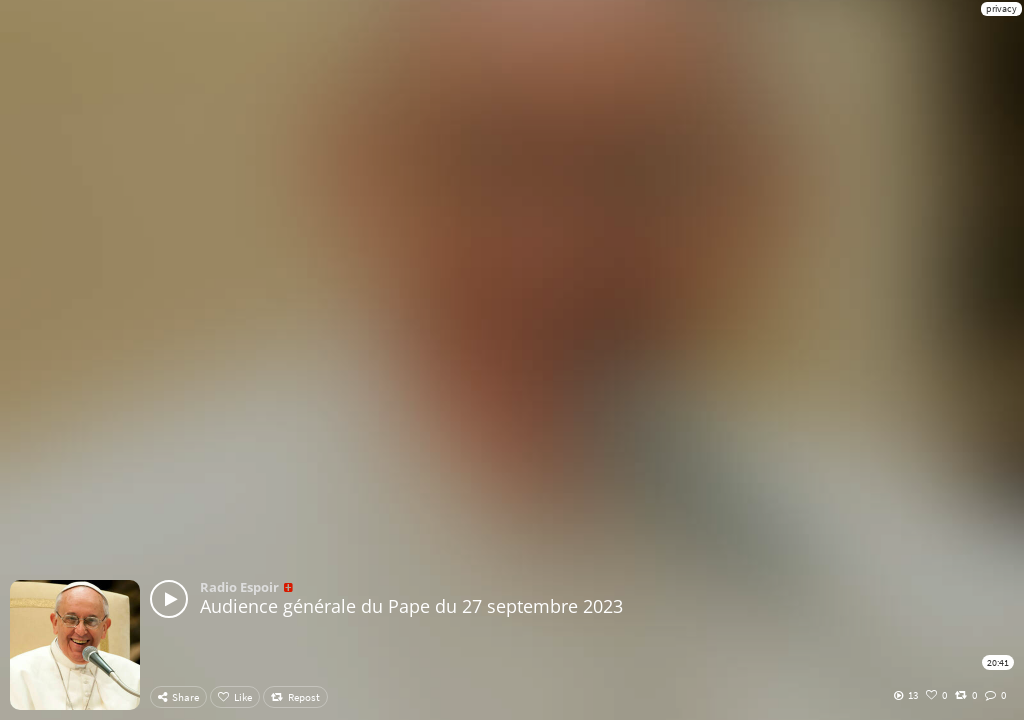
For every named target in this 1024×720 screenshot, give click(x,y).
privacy (1001, 8)
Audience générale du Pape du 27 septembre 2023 (411, 606)
